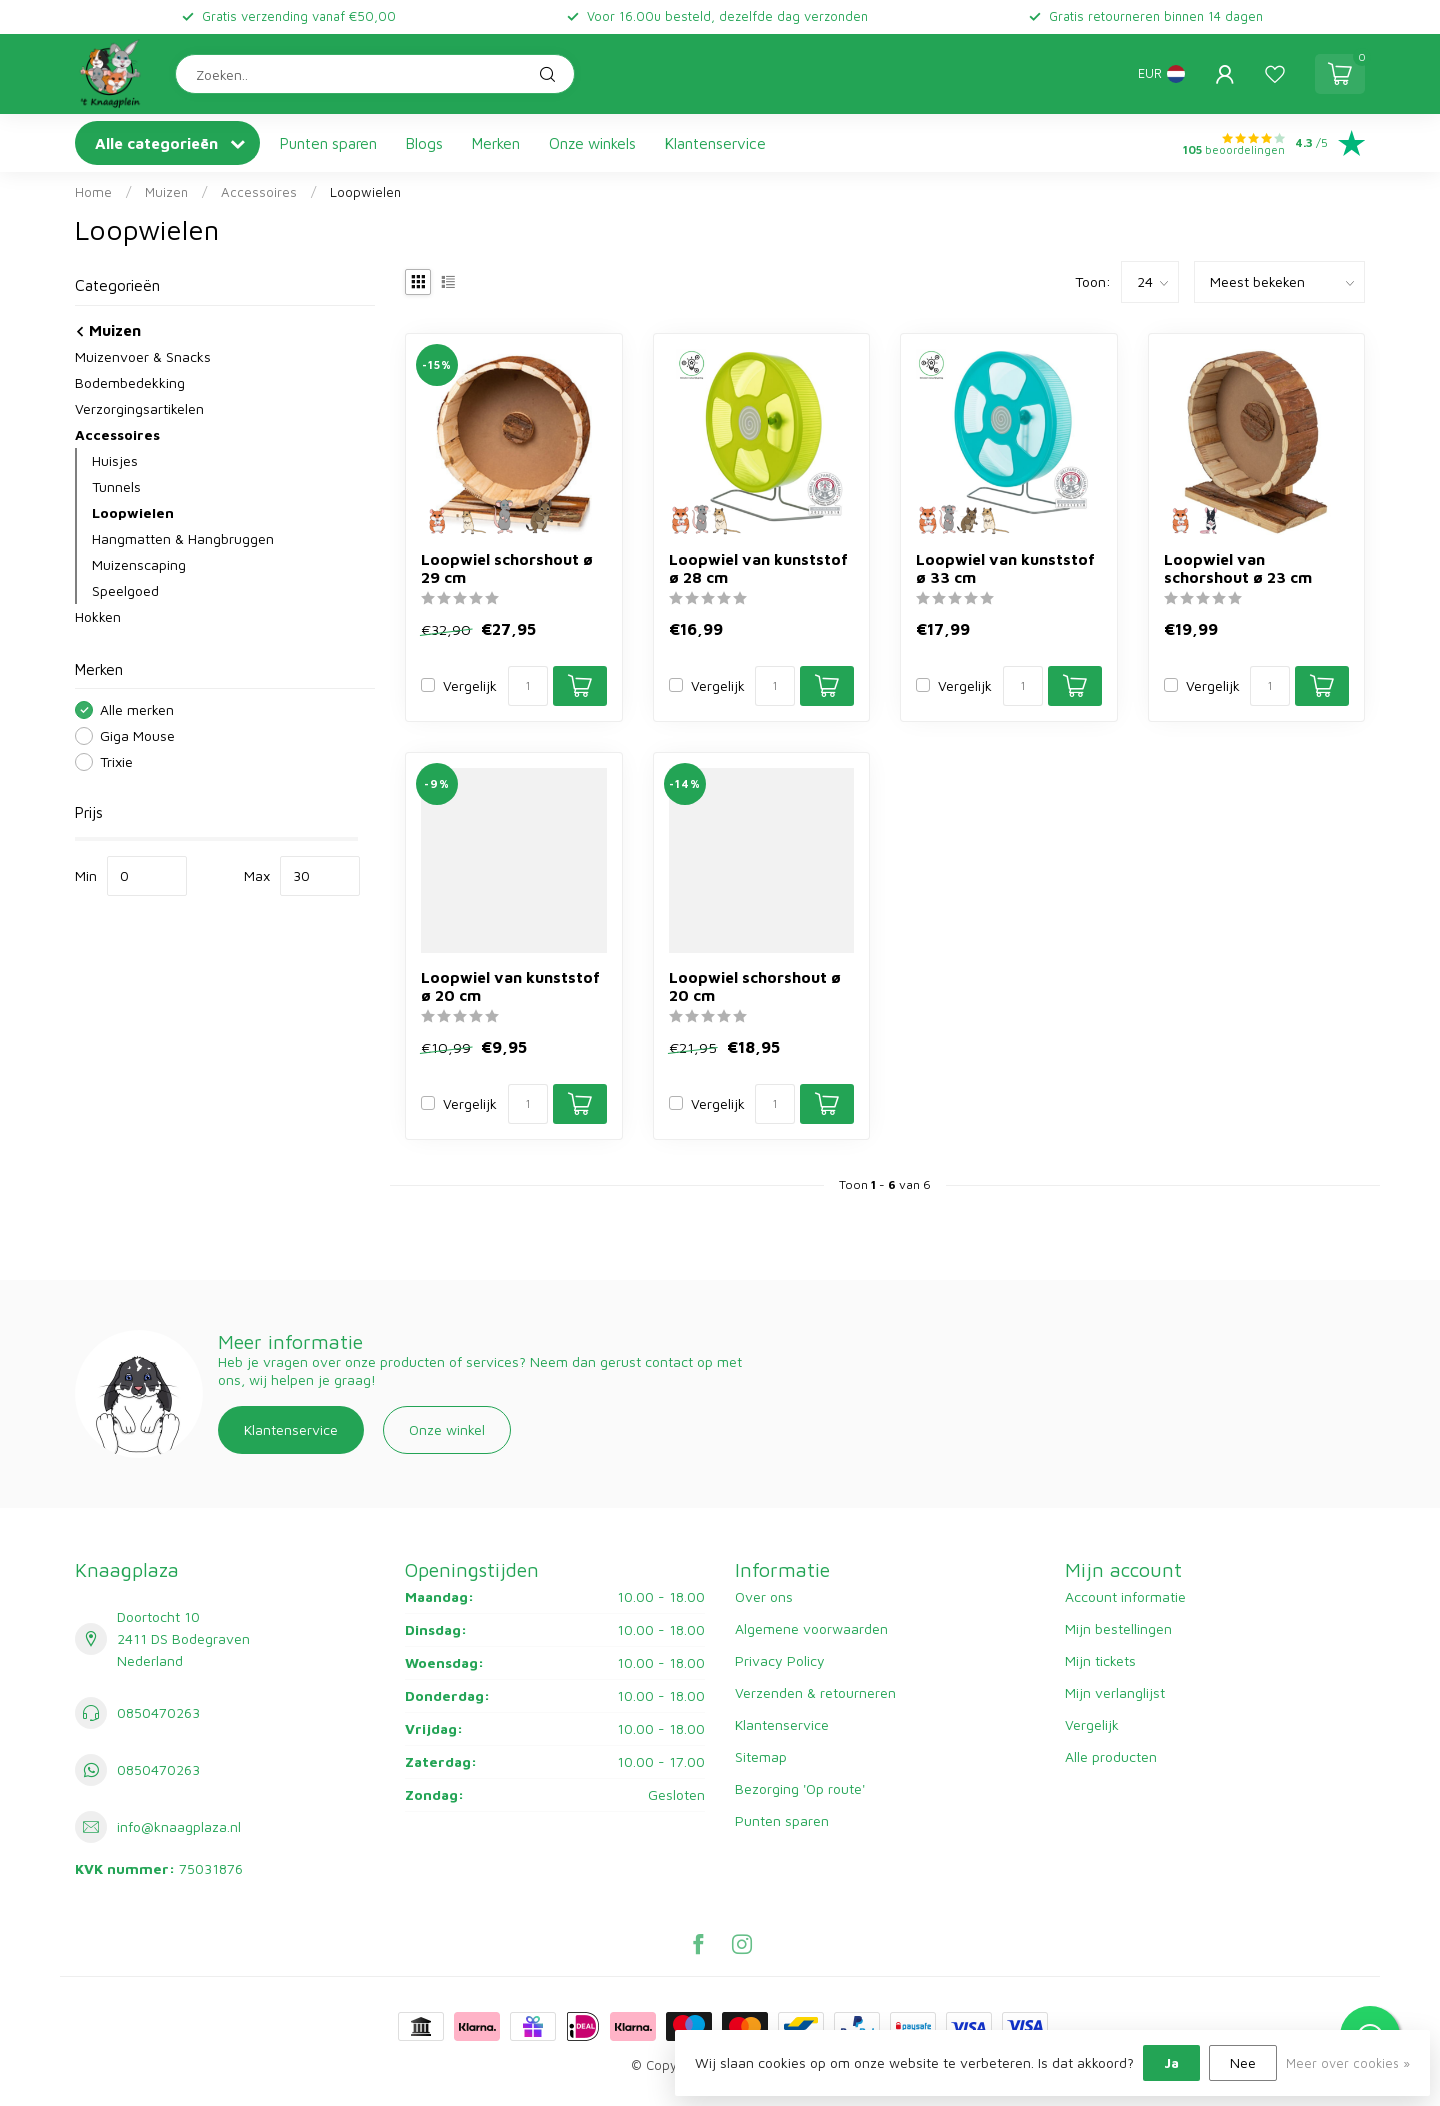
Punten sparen (328, 143)
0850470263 (158, 1712)
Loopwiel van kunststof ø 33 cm (1005, 568)
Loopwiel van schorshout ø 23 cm (1238, 568)
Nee (1243, 2062)
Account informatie (1125, 1596)
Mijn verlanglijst (1115, 1692)
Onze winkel (447, 1429)
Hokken (98, 616)
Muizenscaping (139, 564)
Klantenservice (715, 143)
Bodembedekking (130, 382)
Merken (496, 143)
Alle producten (1111, 1756)
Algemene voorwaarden (811, 1628)
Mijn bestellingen (1118, 1628)
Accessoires (259, 192)
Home (93, 192)
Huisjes (115, 460)
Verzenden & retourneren (815, 1692)
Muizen (166, 192)
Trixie (116, 761)
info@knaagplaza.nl (179, 1826)
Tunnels (116, 486)
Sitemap (761, 1756)
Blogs (424, 143)
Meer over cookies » (1348, 2063)
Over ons (764, 1596)
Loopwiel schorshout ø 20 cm (755, 986)
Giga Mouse (137, 735)
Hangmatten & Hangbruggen (183, 538)
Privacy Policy (780, 1660)
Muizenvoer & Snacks (143, 356)
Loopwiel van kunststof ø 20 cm (510, 986)
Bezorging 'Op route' (800, 1788)
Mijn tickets (1100, 1660)
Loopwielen (365, 192)
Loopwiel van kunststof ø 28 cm (758, 568)
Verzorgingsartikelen (139, 408)
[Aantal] (528, 686)
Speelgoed (125, 590)
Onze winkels (592, 143)
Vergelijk (470, 685)
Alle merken (137, 709)
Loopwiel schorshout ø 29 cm (507, 568)
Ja (1171, 2062)
